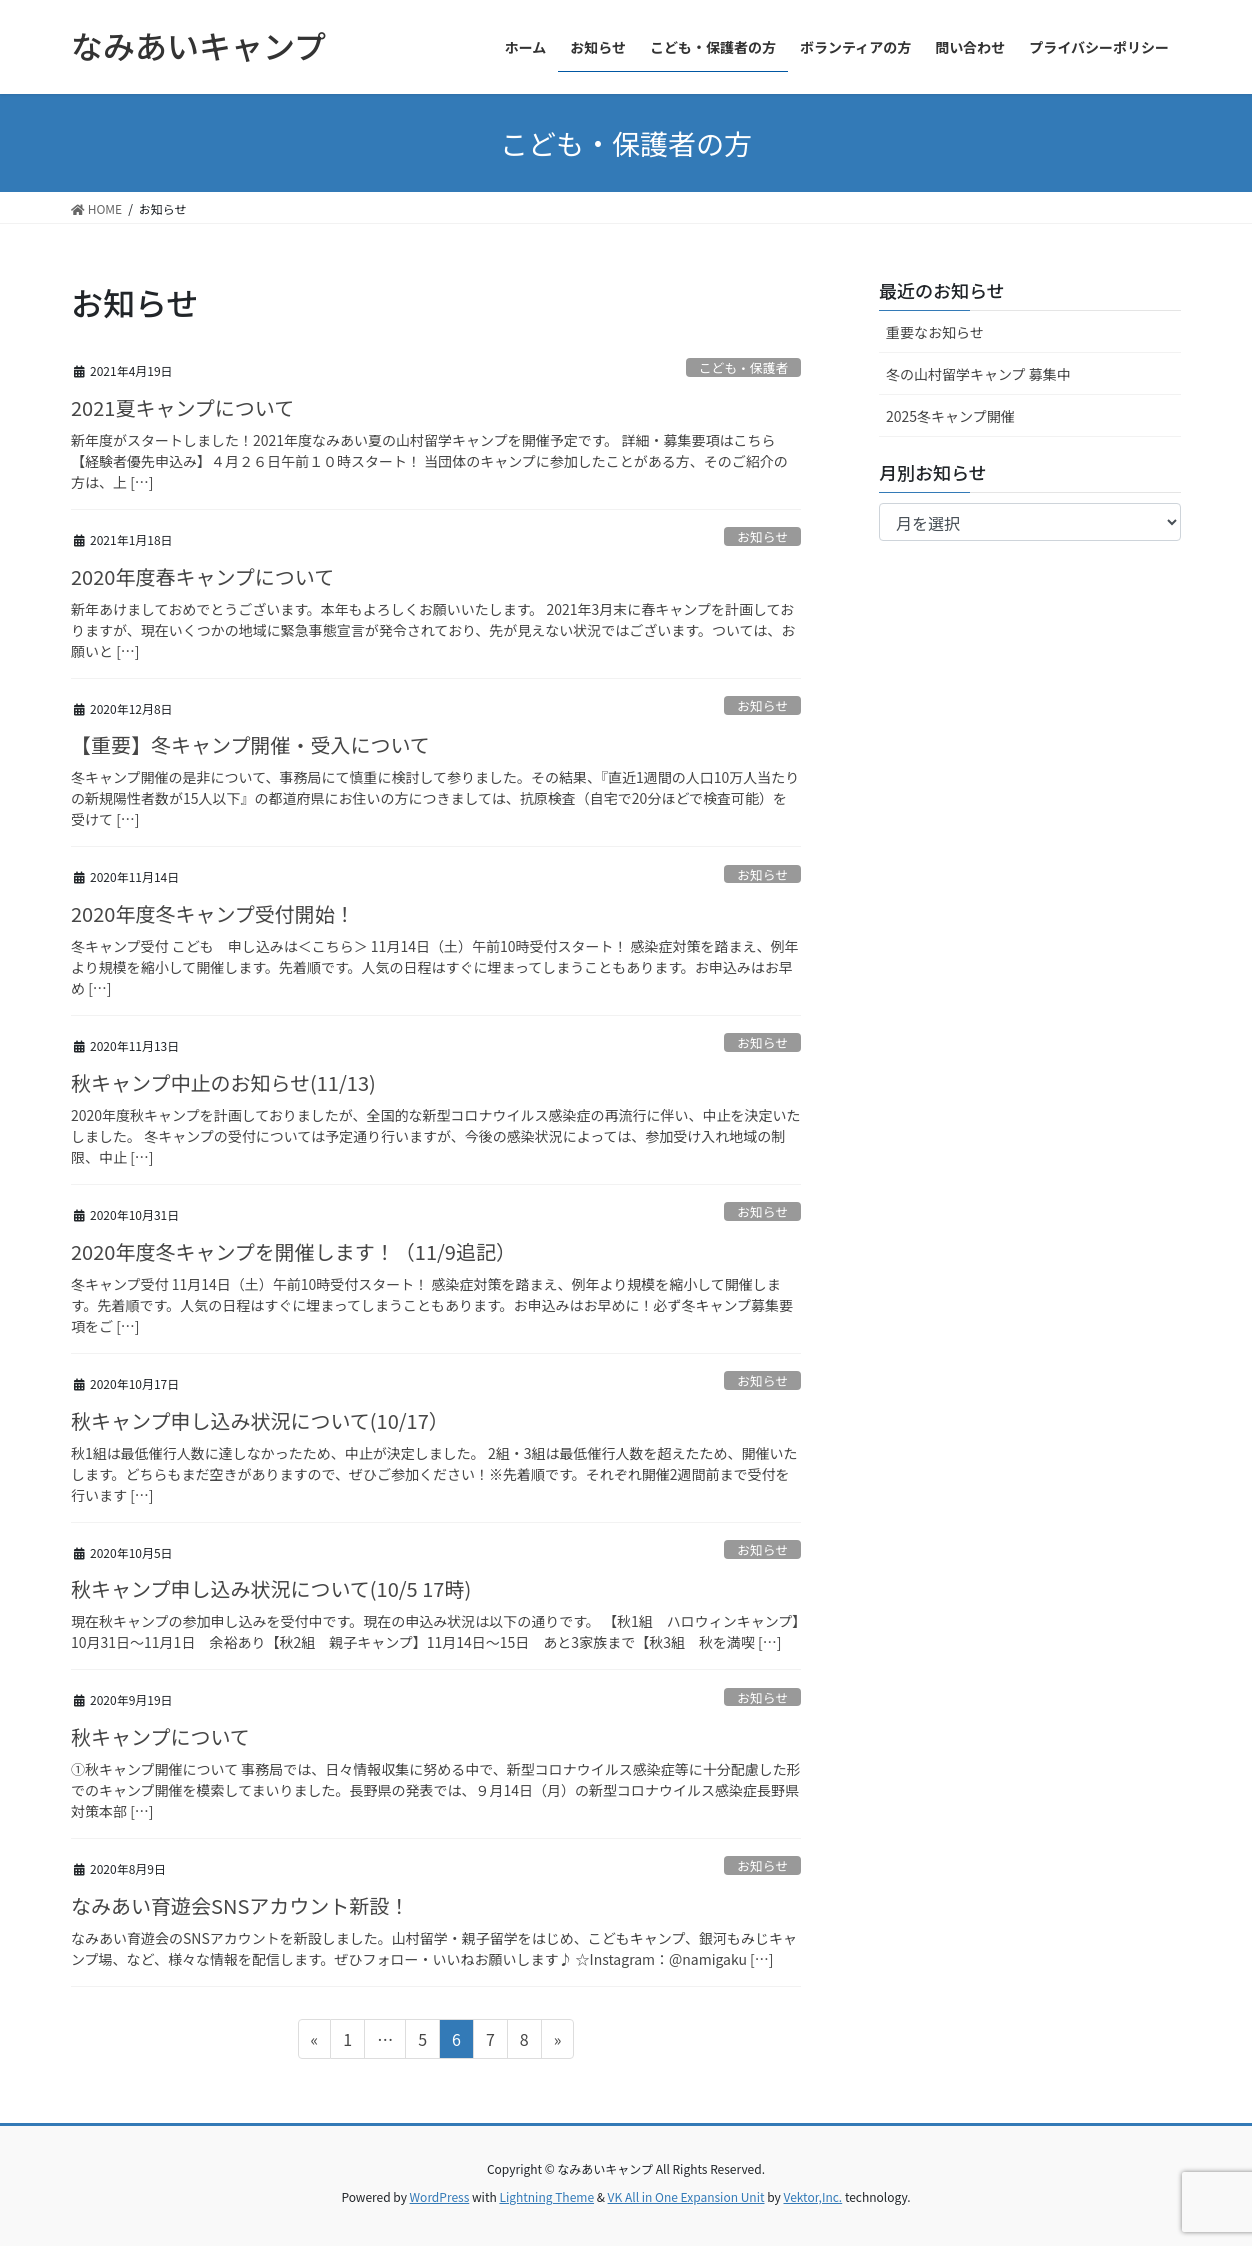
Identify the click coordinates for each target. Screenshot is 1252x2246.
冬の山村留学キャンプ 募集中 (978, 374)
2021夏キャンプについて (182, 407)
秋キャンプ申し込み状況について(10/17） (260, 1420)
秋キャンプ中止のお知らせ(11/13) (223, 1082)
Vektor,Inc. (812, 2196)
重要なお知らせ (935, 332)
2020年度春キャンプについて (202, 576)
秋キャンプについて (160, 1736)
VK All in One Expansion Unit (686, 2196)
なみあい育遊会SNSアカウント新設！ (240, 1905)
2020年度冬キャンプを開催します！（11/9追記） (293, 1251)
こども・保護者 (744, 367)
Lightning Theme (546, 2196)
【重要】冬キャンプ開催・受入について (250, 744)
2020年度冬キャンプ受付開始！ (213, 913)
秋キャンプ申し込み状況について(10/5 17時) (271, 1588)
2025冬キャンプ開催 (950, 416)
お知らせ (762, 536)
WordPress (440, 2196)
